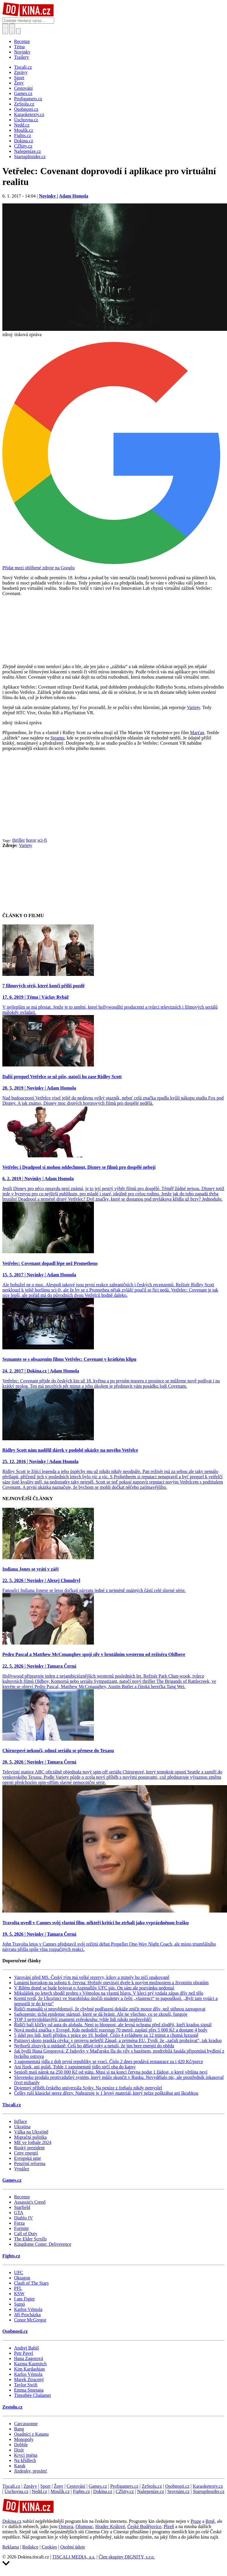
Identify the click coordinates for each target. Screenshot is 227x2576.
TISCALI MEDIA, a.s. (73, 2556)
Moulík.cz (60, 2491)
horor (31, 840)
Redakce (30, 2546)
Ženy (58, 2486)
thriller (18, 840)
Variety (193, 707)
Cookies (49, 2546)
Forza (19, 2223)
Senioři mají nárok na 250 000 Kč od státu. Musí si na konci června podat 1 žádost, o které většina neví (110, 2072)
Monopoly (24, 2439)
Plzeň (169, 2526)
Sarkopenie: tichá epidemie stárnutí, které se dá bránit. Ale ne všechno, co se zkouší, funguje (101, 2014)
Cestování (76, 2486)
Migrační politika (30, 2137)
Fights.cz (11, 2255)
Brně (209, 2521)
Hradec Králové (110, 2526)
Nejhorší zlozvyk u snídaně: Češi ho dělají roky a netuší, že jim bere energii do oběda (94, 2045)
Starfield (22, 2207)
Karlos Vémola (28, 2309)
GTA (18, 2212)
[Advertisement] (113, 797)
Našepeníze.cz (150, 2491)
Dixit (19, 2449)
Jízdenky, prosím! (30, 2470)
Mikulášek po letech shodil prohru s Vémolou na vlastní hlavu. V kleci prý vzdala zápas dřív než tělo (108, 1993)
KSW (19, 2293)
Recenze (22, 41)
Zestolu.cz (12, 2406)
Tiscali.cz (11, 2104)
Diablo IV (23, 2217)
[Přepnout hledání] (5, 29)
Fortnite (21, 2228)
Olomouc (84, 2526)
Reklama (10, 2546)
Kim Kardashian (29, 2368)
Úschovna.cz (16, 2491)
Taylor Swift (25, 2384)
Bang (19, 2428)
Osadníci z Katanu (31, 2434)
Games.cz (11, 2180)
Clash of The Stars (31, 2283)
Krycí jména (25, 2455)
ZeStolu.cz (152, 2486)
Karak (19, 2465)
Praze (196, 2521)
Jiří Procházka (27, 2314)
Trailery (21, 57)
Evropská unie (27, 2158)
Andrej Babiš (26, 2347)
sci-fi (42, 840)
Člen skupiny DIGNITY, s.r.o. (127, 2556)
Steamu (57, 737)
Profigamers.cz (124, 2486)
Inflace (20, 2121)
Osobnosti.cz (15, 2331)
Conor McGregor (30, 2319)
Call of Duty (25, 2233)
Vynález (21, 2168)
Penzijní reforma (29, 2163)
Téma (19, 46)
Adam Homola (73, 195)
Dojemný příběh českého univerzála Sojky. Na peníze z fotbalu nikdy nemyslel (88, 2087)
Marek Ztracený (29, 2379)
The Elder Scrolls (30, 2238)
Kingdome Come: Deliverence (42, 2244)
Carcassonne (26, 2423)
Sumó (19, 2304)
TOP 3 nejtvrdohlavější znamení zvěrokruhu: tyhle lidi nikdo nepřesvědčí (83, 2019)
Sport (45, 2486)
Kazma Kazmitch (30, 2363)
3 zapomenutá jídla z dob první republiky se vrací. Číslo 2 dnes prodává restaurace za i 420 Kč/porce (108, 2061)
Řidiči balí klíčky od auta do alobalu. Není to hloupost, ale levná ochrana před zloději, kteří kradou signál (112, 2024)
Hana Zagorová (28, 2358)
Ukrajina (22, 2126)
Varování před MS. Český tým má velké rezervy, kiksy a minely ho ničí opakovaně (91, 1977)
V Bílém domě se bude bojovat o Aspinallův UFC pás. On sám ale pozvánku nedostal (94, 1987)
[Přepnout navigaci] (18, 31)
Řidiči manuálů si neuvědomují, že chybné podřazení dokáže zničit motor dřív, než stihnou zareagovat (109, 2008)
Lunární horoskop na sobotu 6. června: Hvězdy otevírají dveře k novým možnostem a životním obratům (111, 1982)
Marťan (197, 732)
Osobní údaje (72, 2546)
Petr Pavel (23, 2353)
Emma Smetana (29, 2389)
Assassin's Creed (29, 2202)
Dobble (21, 2444)
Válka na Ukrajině (31, 2131)
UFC (18, 2272)
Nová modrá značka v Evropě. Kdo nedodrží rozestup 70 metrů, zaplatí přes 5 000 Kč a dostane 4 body (110, 2029)
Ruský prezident (29, 2147)
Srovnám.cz (178, 2491)
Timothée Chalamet (32, 2395)
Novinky (22, 51)
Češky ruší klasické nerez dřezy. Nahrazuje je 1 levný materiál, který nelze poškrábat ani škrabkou (106, 2093)
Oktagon (22, 2277)
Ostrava (66, 2526)
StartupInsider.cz (208, 2491)
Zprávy (30, 2486)
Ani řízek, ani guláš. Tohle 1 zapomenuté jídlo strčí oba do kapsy (75, 2066)
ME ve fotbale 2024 (32, 2142)
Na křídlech (25, 2460)
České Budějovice (144, 2526)
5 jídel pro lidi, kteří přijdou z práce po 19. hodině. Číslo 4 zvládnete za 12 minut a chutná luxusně (106, 2035)
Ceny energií (26, 2152)
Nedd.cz (39, 2491)
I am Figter (24, 2298)
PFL (18, 2288)
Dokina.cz (102, 2491)
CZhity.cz (125, 2491)
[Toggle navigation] (12, 29)
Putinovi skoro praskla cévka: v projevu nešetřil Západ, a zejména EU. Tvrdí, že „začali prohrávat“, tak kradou (118, 2040)
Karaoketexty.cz (208, 2486)
